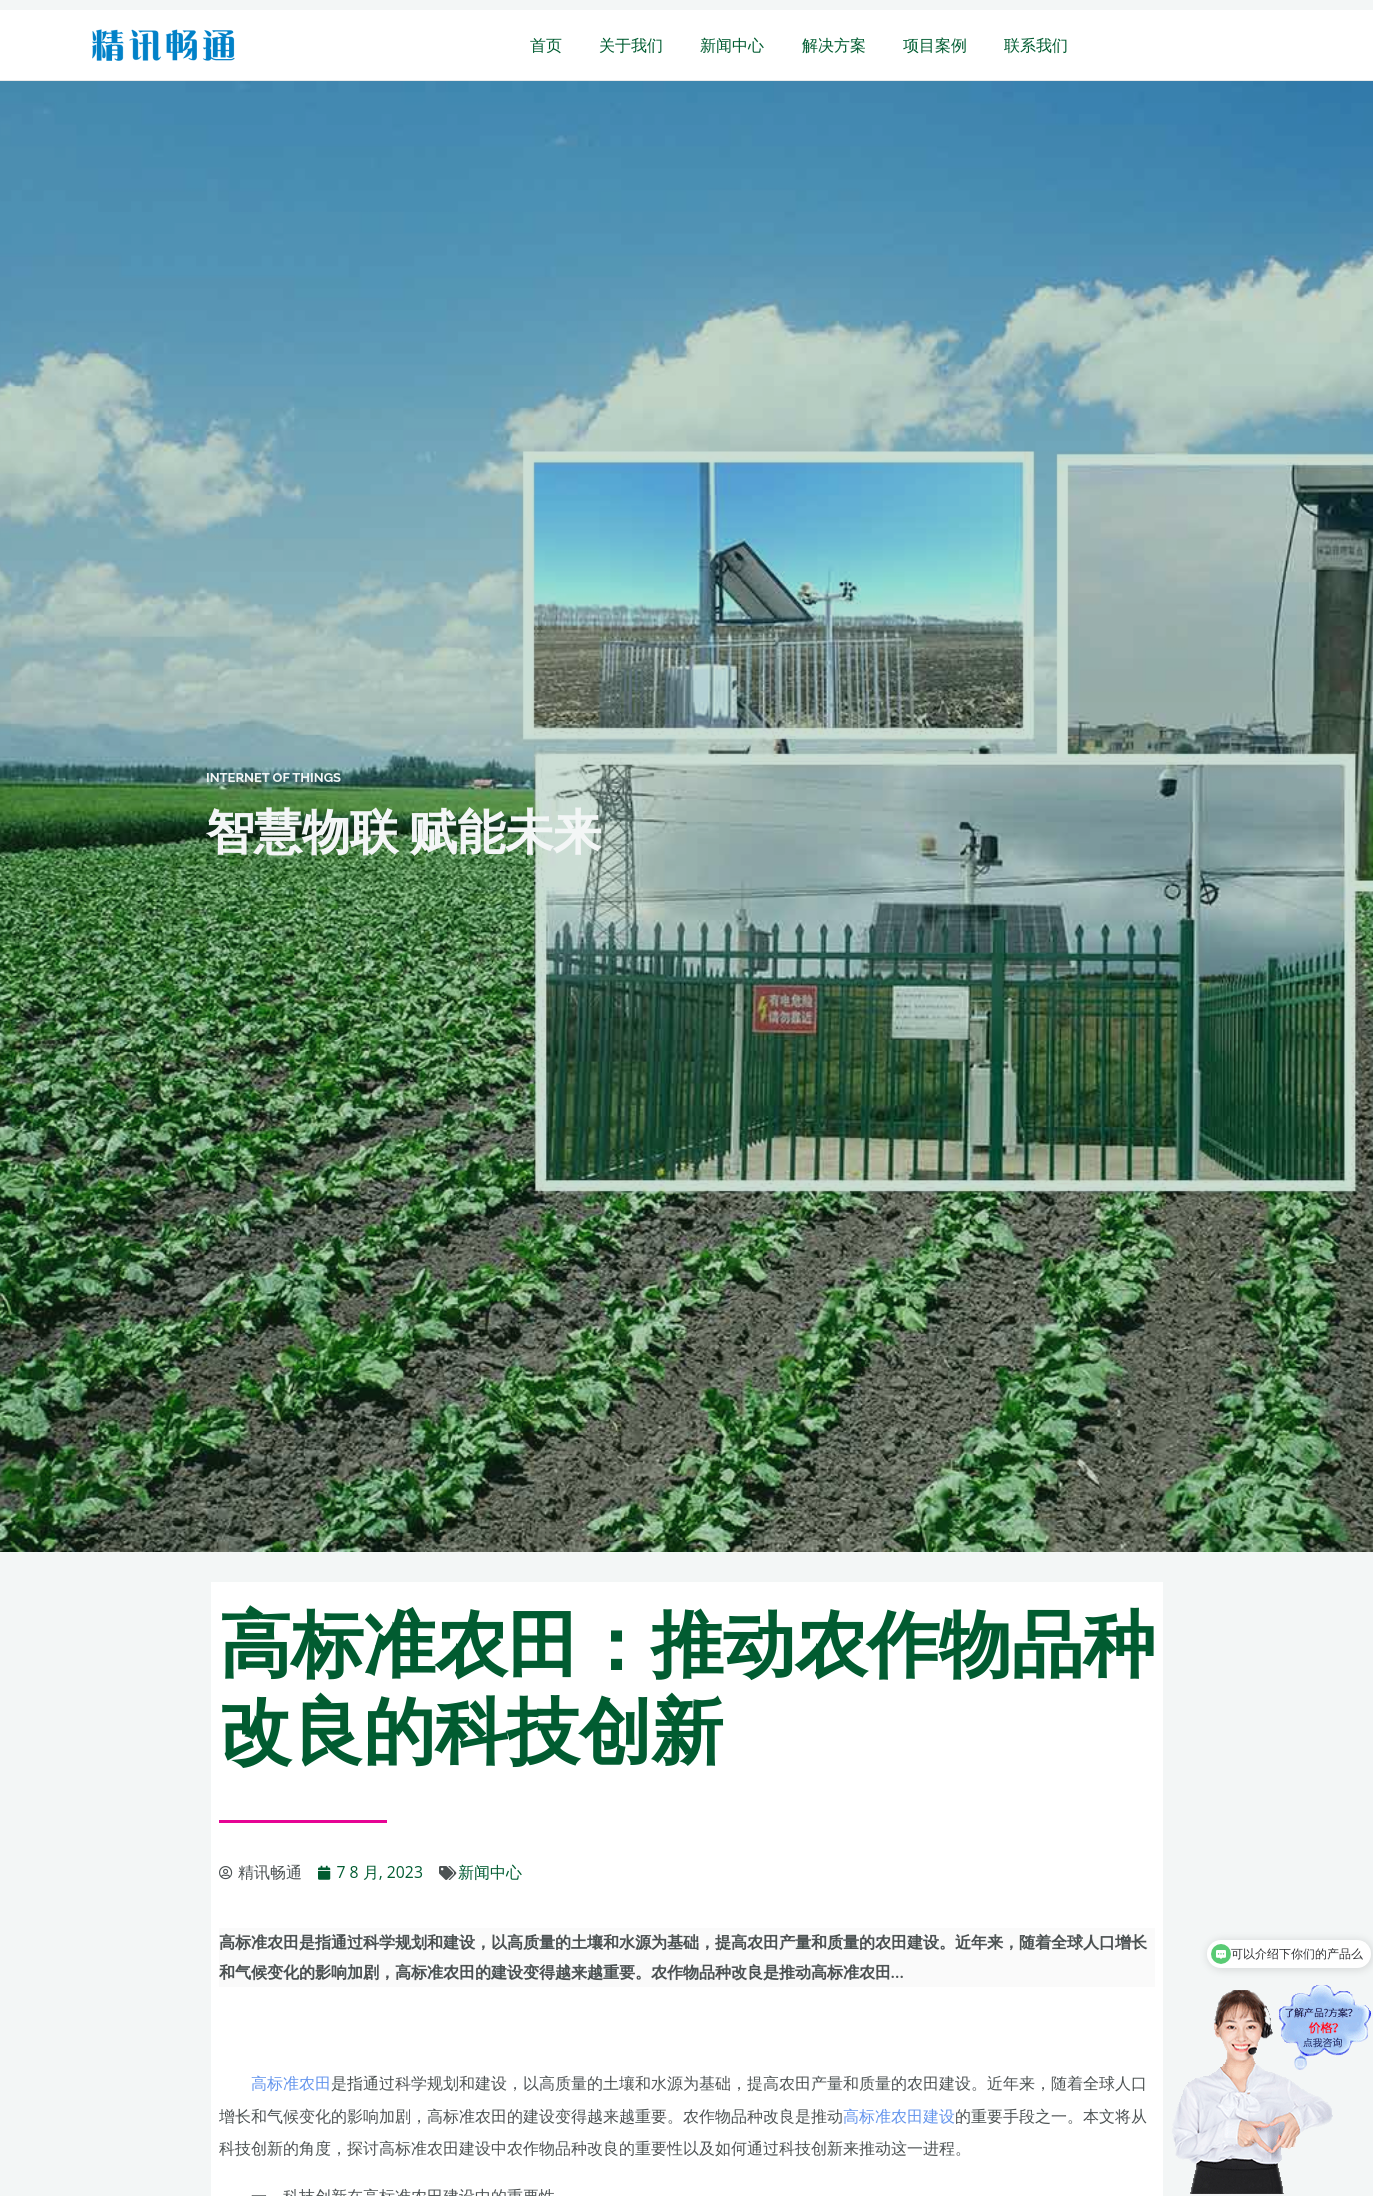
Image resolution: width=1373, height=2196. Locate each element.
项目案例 (943, 45)
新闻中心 (751, 45)
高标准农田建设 (899, 2115)
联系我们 (1039, 45)
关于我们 (655, 45)
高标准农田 (291, 2083)
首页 (575, 45)
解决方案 (847, 45)
